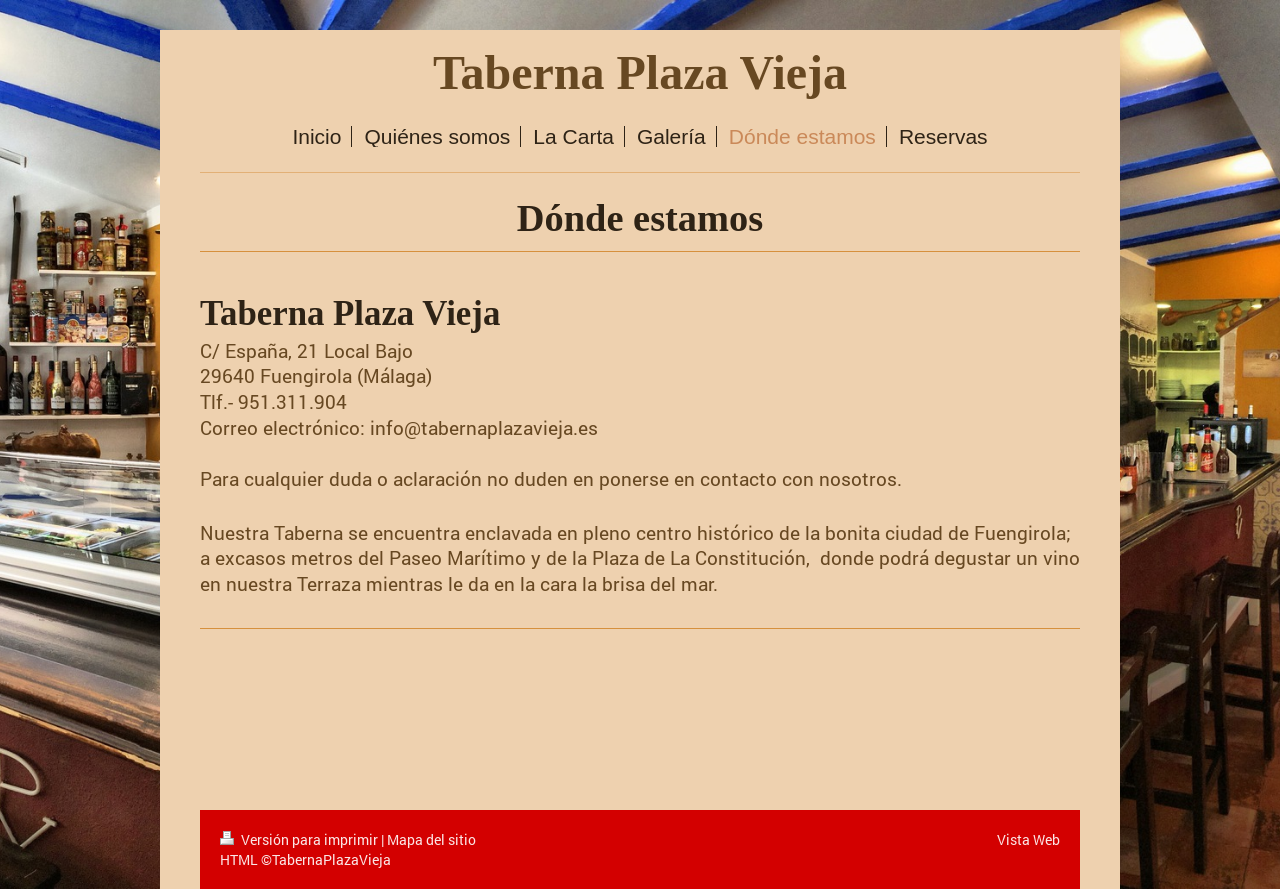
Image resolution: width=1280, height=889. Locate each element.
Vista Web (1028, 839)
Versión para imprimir (300, 839)
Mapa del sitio (431, 839)
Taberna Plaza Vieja (640, 72)
